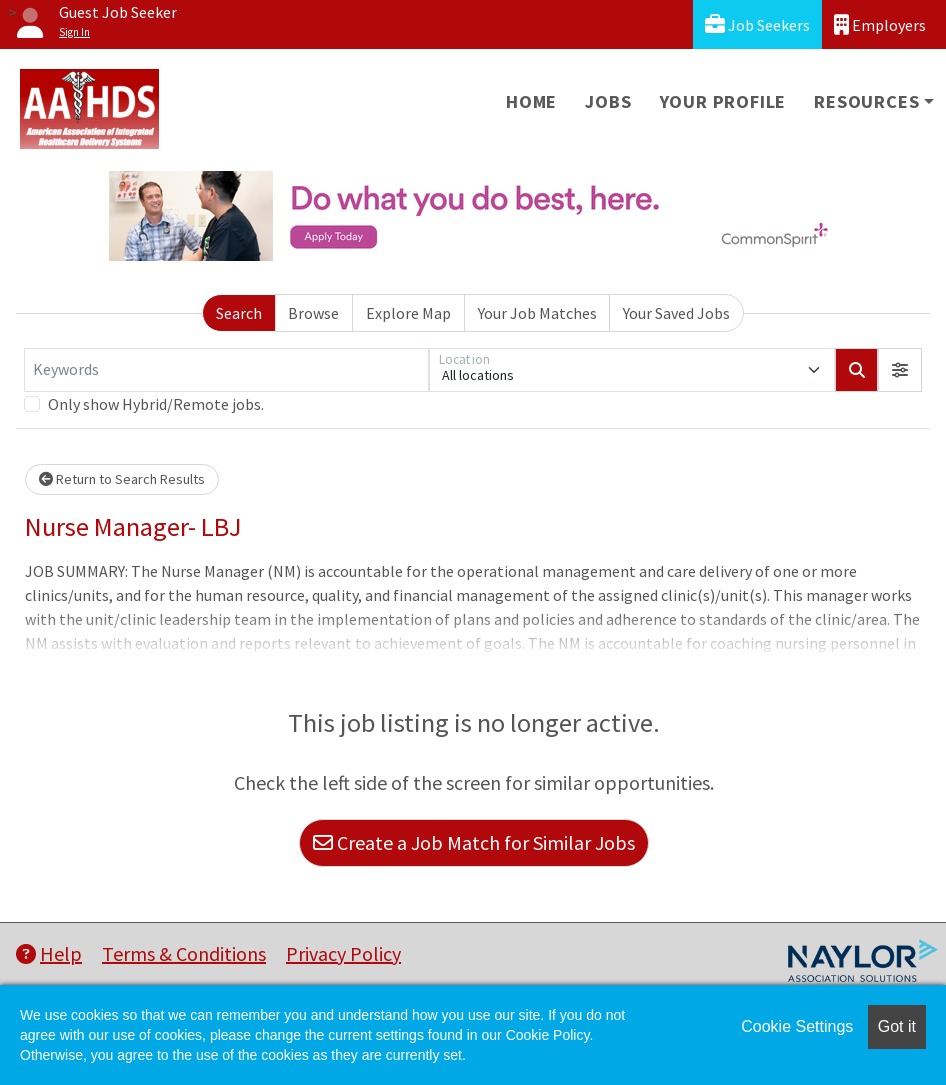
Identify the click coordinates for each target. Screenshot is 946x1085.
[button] (900, 370)
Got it (897, 1026)
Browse (313, 313)
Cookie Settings (797, 1026)
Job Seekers (757, 24)
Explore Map (408, 313)
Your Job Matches (537, 313)
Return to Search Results (122, 479)
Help (49, 953)
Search (239, 313)
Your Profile (723, 101)
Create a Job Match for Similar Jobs (474, 842)
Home (531, 101)
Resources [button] (866, 101)
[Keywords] (226, 370)
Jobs (608, 101)
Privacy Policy (343, 953)
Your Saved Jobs (676, 313)
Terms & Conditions (184, 953)
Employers (880, 24)
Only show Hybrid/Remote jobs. (156, 404)
